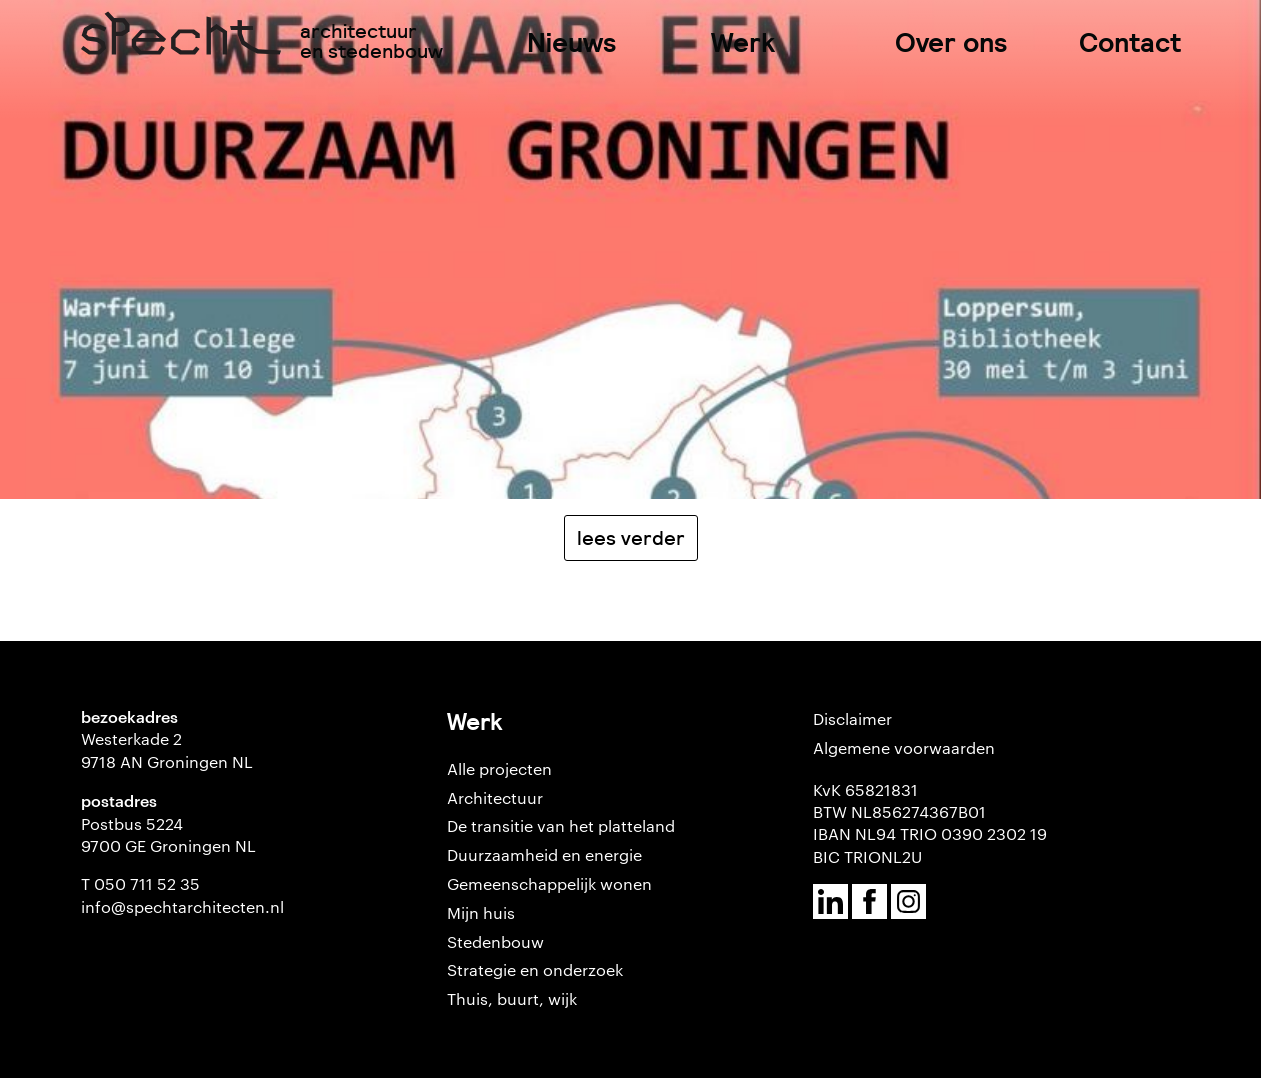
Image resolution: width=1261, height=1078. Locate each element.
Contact (1130, 42)
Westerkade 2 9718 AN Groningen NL (167, 749)
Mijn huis (481, 912)
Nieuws (572, 42)
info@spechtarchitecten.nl (182, 906)
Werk (743, 42)
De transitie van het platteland (561, 825)
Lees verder (631, 538)
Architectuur (495, 797)
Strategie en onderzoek (535, 969)
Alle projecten (499, 768)
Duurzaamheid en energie (544, 854)
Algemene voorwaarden (904, 747)
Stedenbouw (495, 941)
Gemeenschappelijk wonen (549, 883)
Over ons (951, 42)
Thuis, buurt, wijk (512, 998)
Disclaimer (852, 718)
